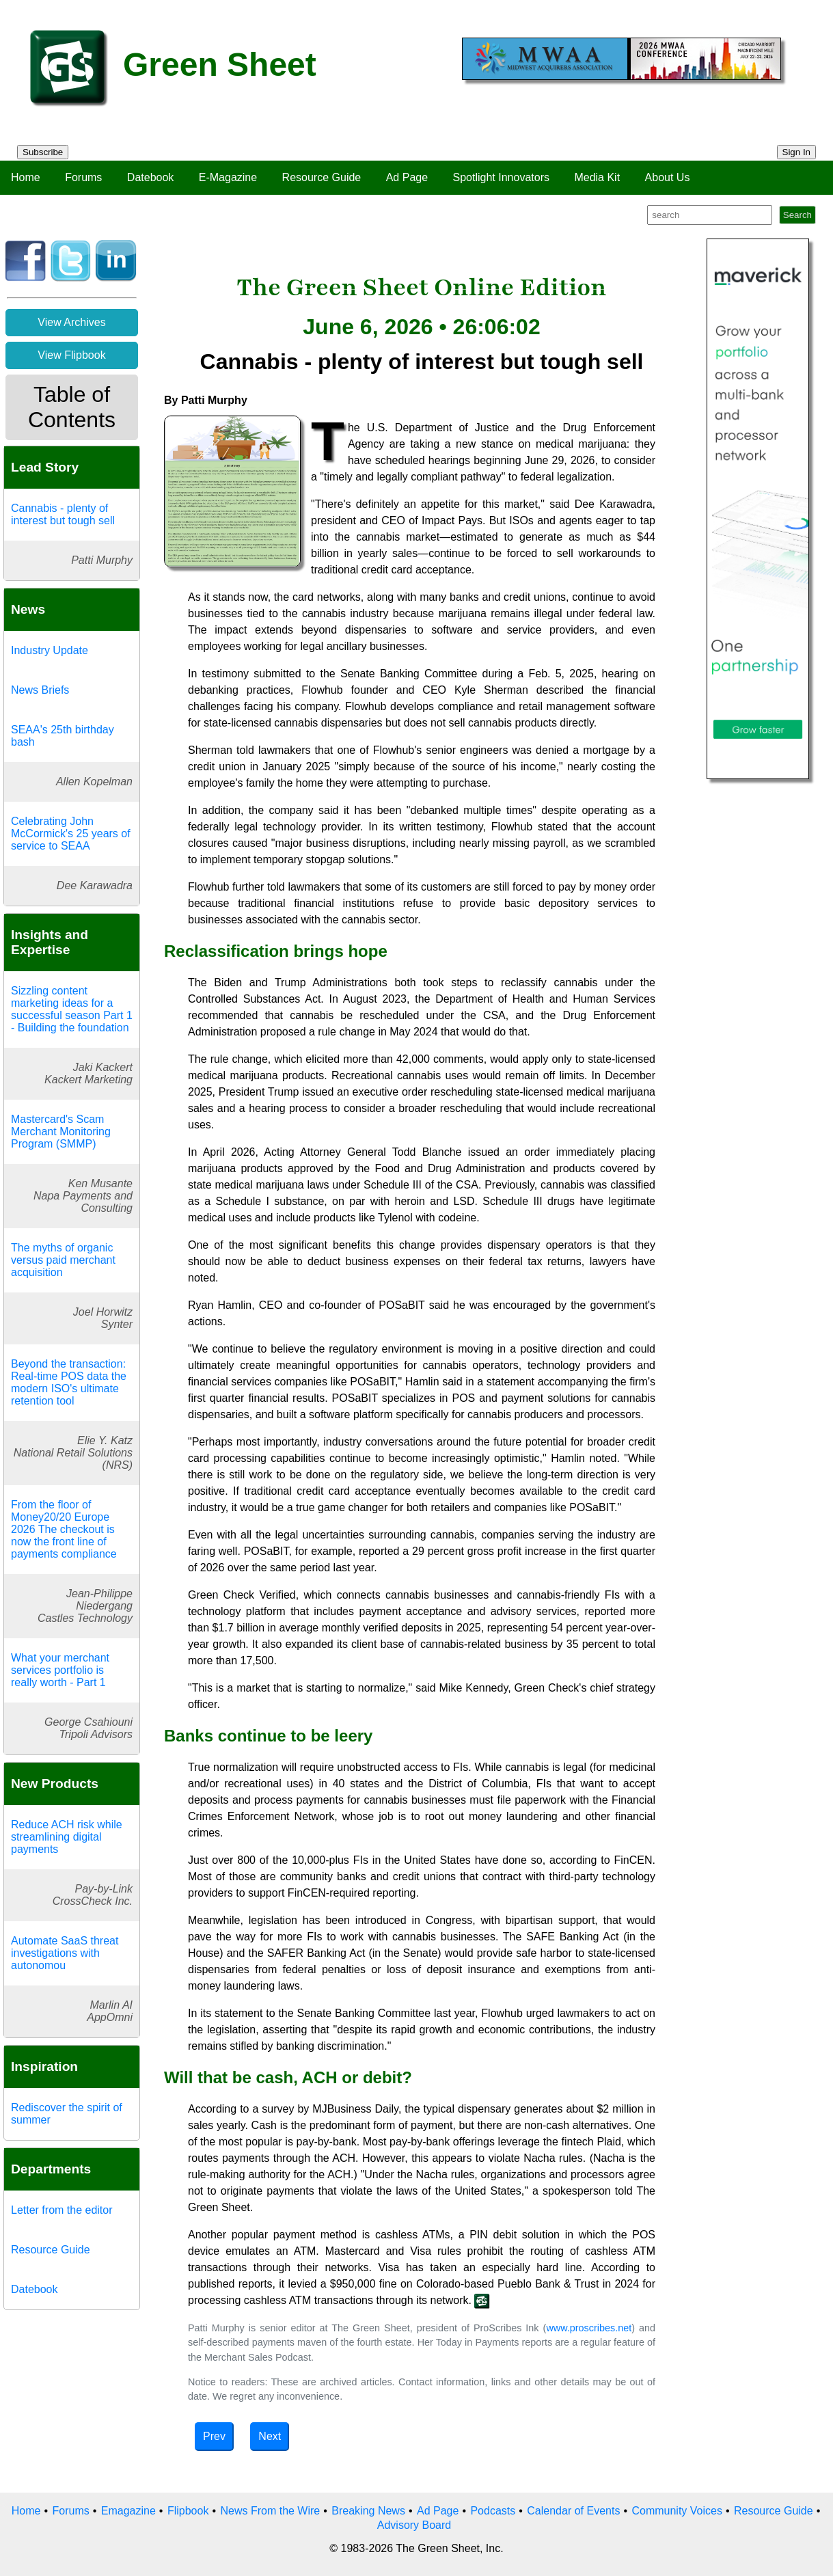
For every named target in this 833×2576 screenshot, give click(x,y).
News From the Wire (270, 2511)
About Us (667, 177)
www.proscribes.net (588, 2327)
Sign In (796, 152)
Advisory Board (414, 2525)
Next (269, 2436)
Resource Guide (321, 177)
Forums (83, 177)
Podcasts (492, 2511)
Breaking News (368, 2511)
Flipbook (187, 2511)
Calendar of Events (573, 2511)
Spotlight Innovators (501, 177)
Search (797, 215)
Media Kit (597, 177)
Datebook (150, 177)
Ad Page (407, 177)
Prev (214, 2436)
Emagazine (128, 2511)
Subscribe (43, 152)
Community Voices (676, 2511)
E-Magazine (228, 177)
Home (25, 177)
